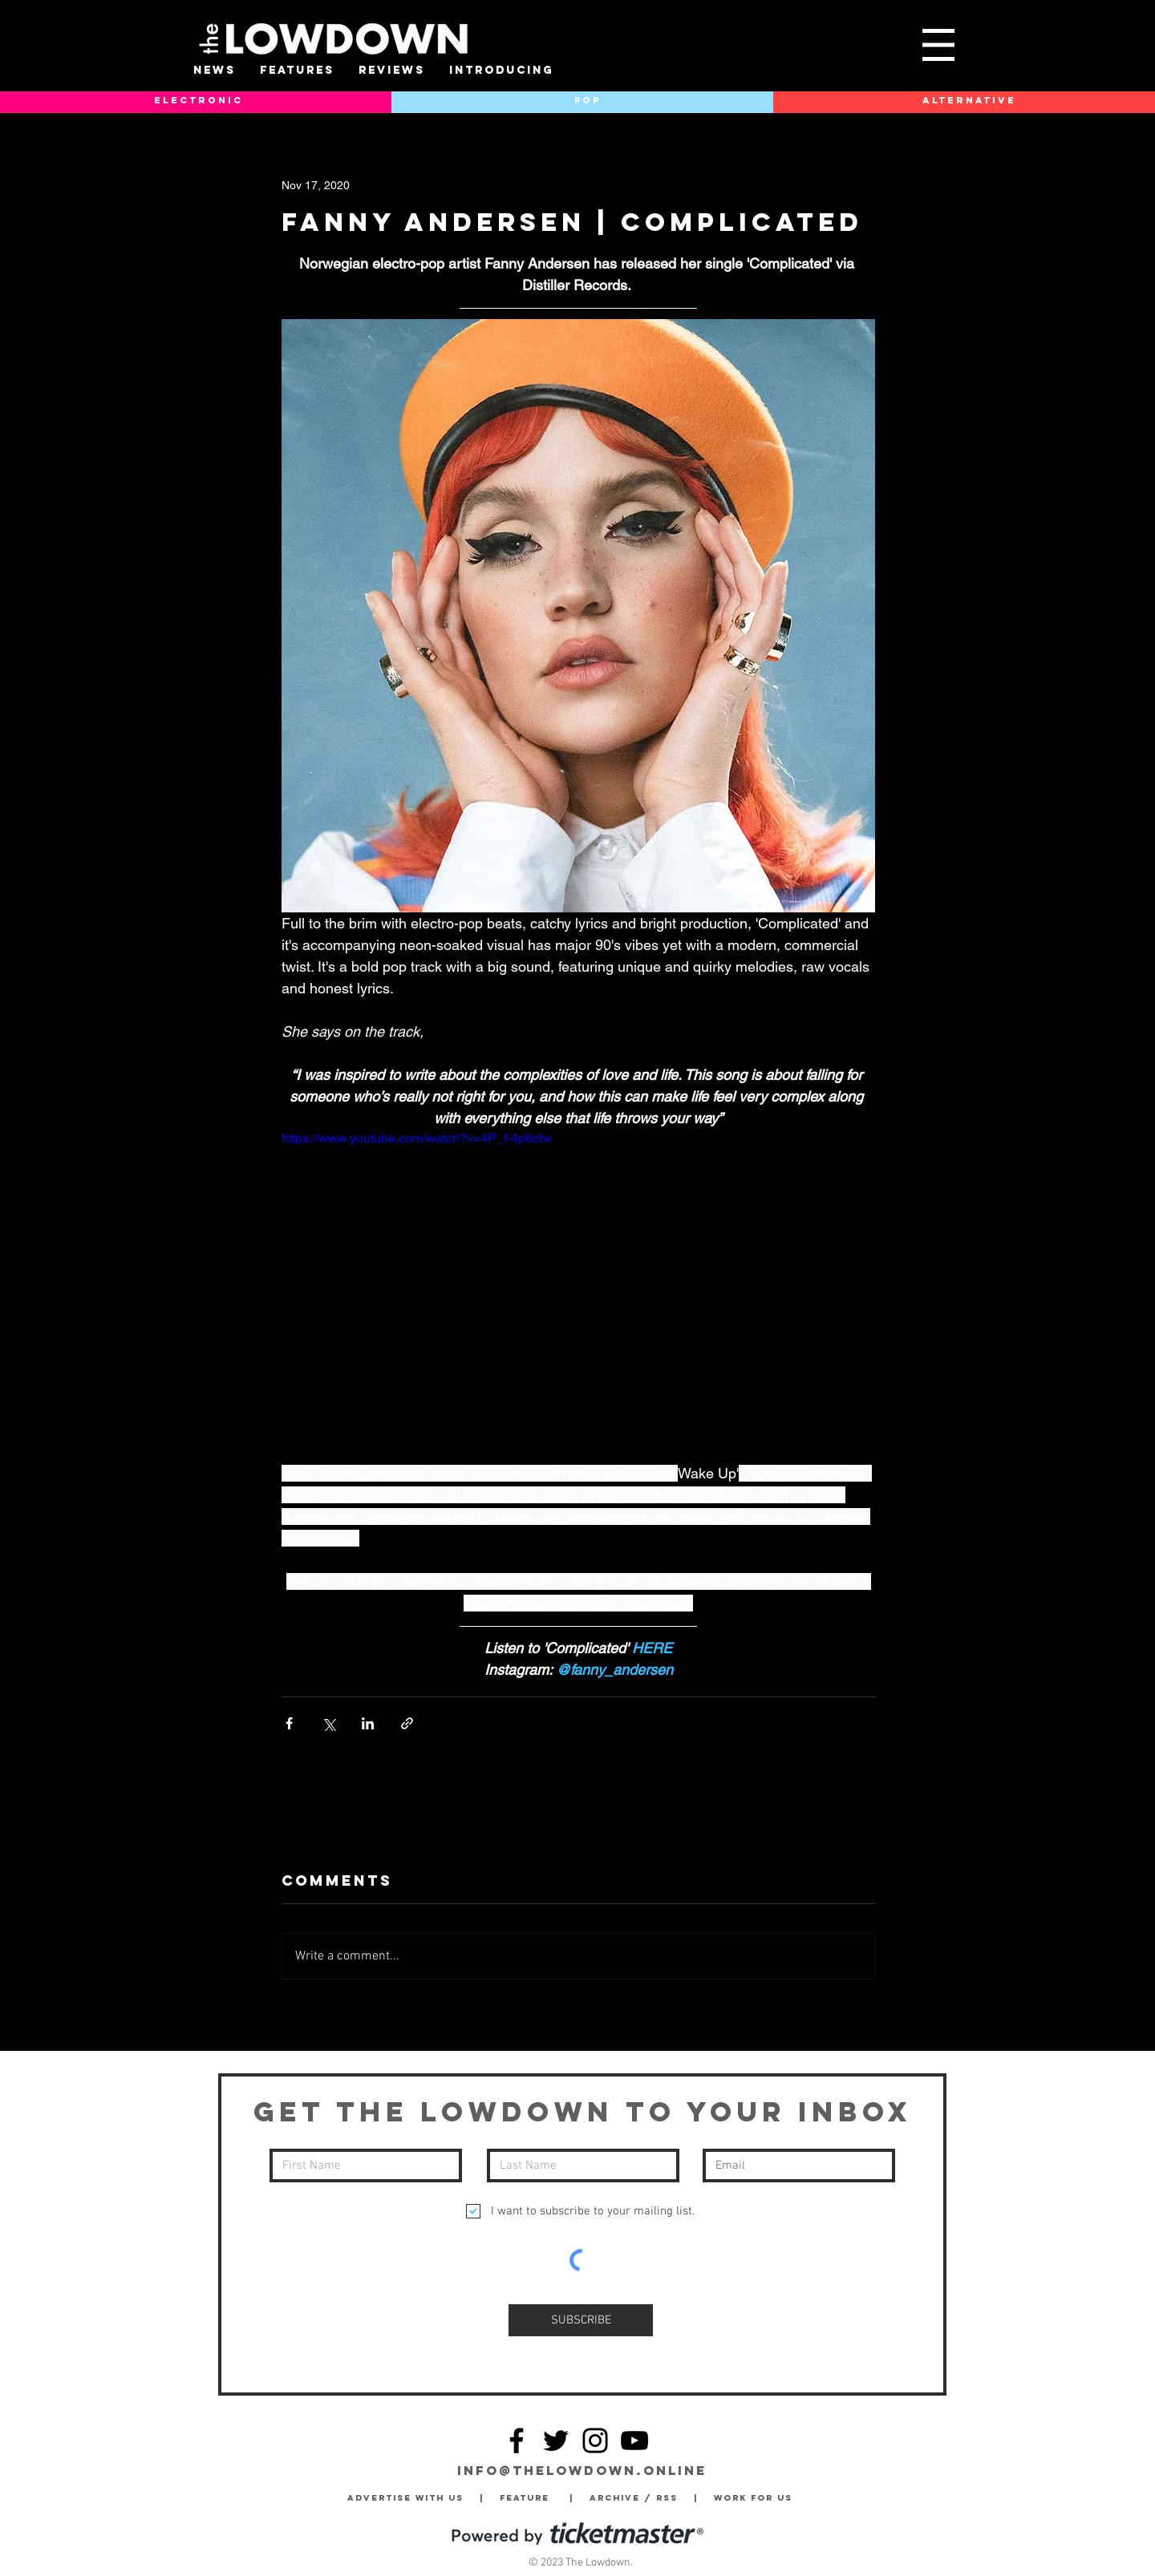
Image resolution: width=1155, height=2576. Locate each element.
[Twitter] (556, 2440)
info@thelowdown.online (582, 2470)
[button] (938, 45)
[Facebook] (516, 2440)
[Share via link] (407, 1723)
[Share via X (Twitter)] (328, 1723)
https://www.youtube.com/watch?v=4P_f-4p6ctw (417, 1138)
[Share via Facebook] (289, 1723)
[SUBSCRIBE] (581, 2320)
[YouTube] (634, 2440)
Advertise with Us (405, 2498)
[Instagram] (595, 2440)
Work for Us (757, 2498)
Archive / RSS (638, 2498)
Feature (534, 2498)
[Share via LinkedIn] (367, 1723)
